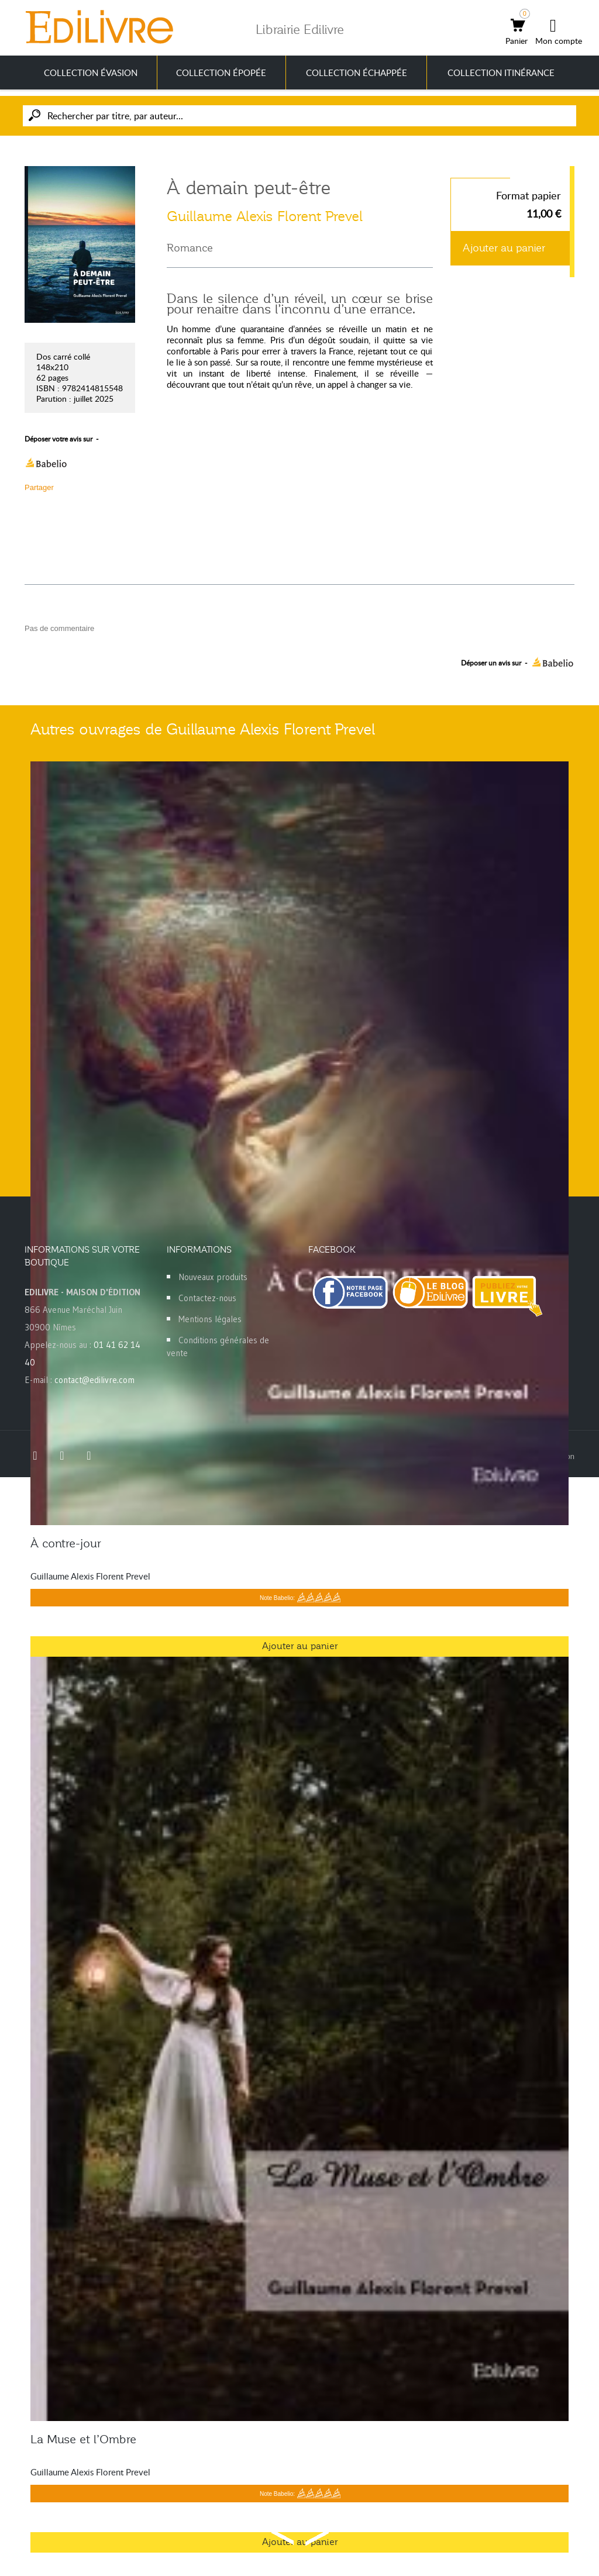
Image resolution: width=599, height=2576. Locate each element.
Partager (39, 487)
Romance (190, 248)
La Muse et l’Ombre (83, 2439)
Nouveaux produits (212, 1276)
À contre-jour (65, 1543)
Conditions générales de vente (218, 1346)
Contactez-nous (207, 1297)
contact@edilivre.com (94, 1379)
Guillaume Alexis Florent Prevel (265, 216)
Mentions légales (210, 1319)
